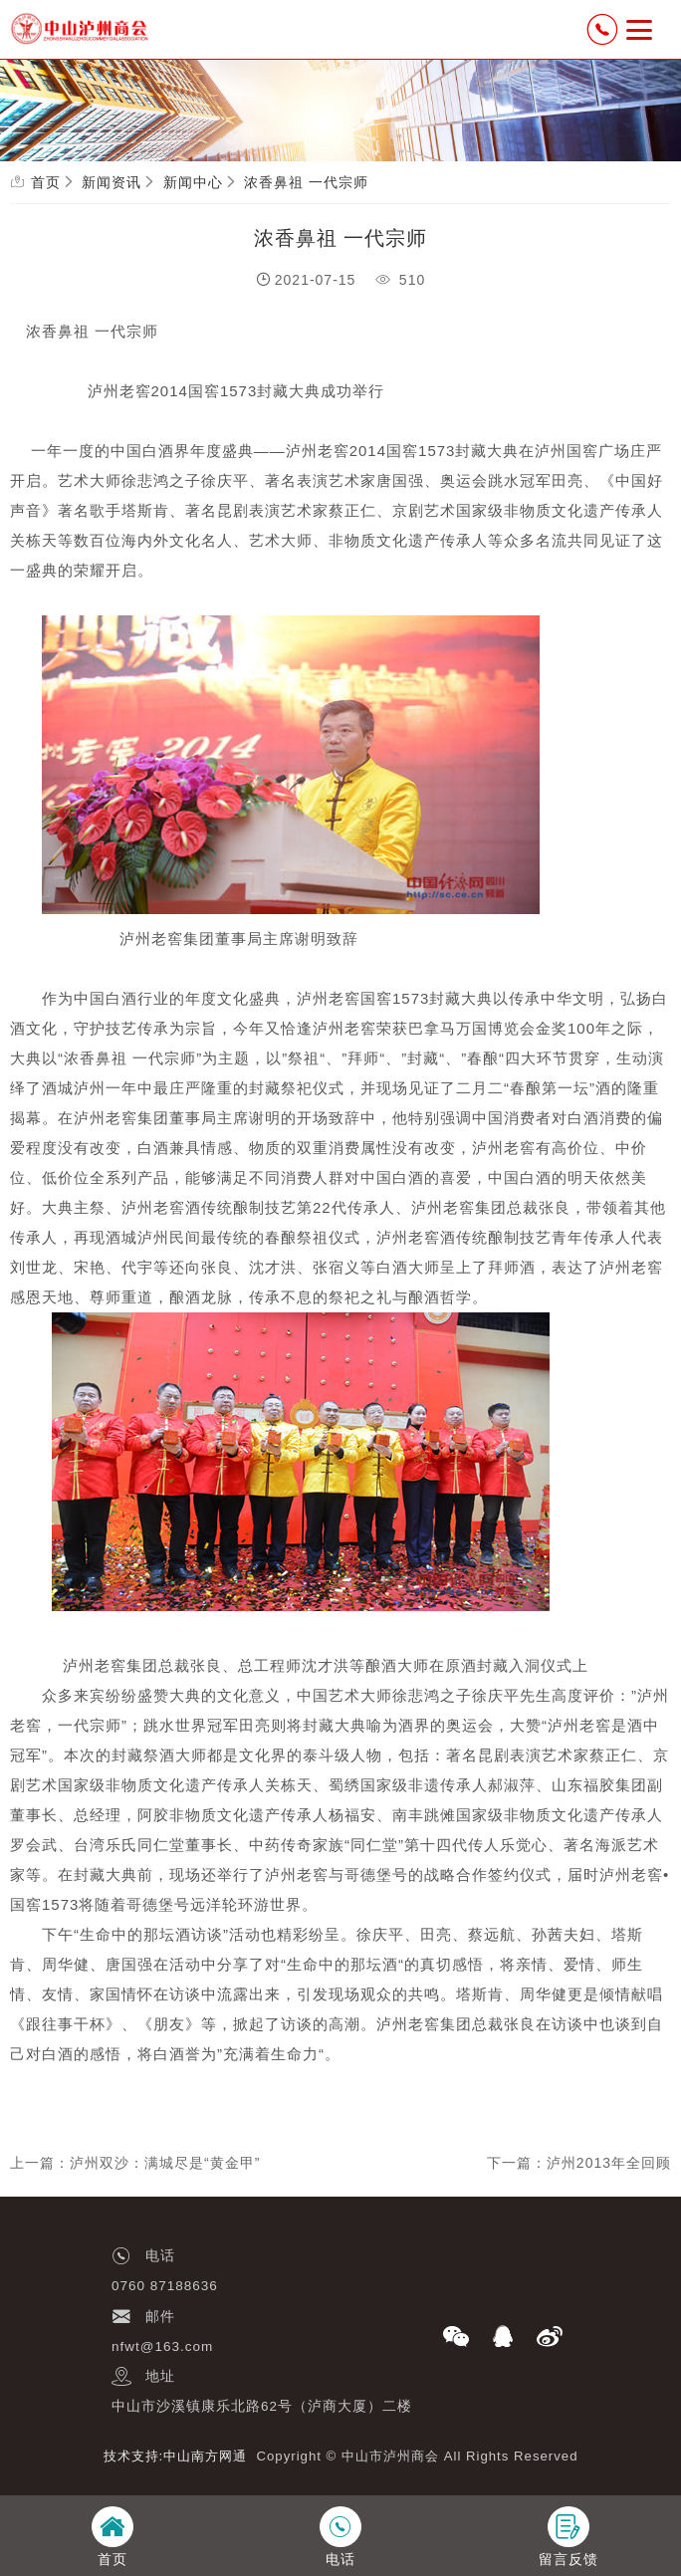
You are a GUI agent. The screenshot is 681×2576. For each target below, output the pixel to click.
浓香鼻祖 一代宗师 (306, 182)
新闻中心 (193, 182)
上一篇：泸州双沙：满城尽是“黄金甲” (135, 2163)
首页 (46, 182)
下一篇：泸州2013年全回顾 (579, 2163)
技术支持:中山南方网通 (176, 2456)
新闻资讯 (111, 182)
